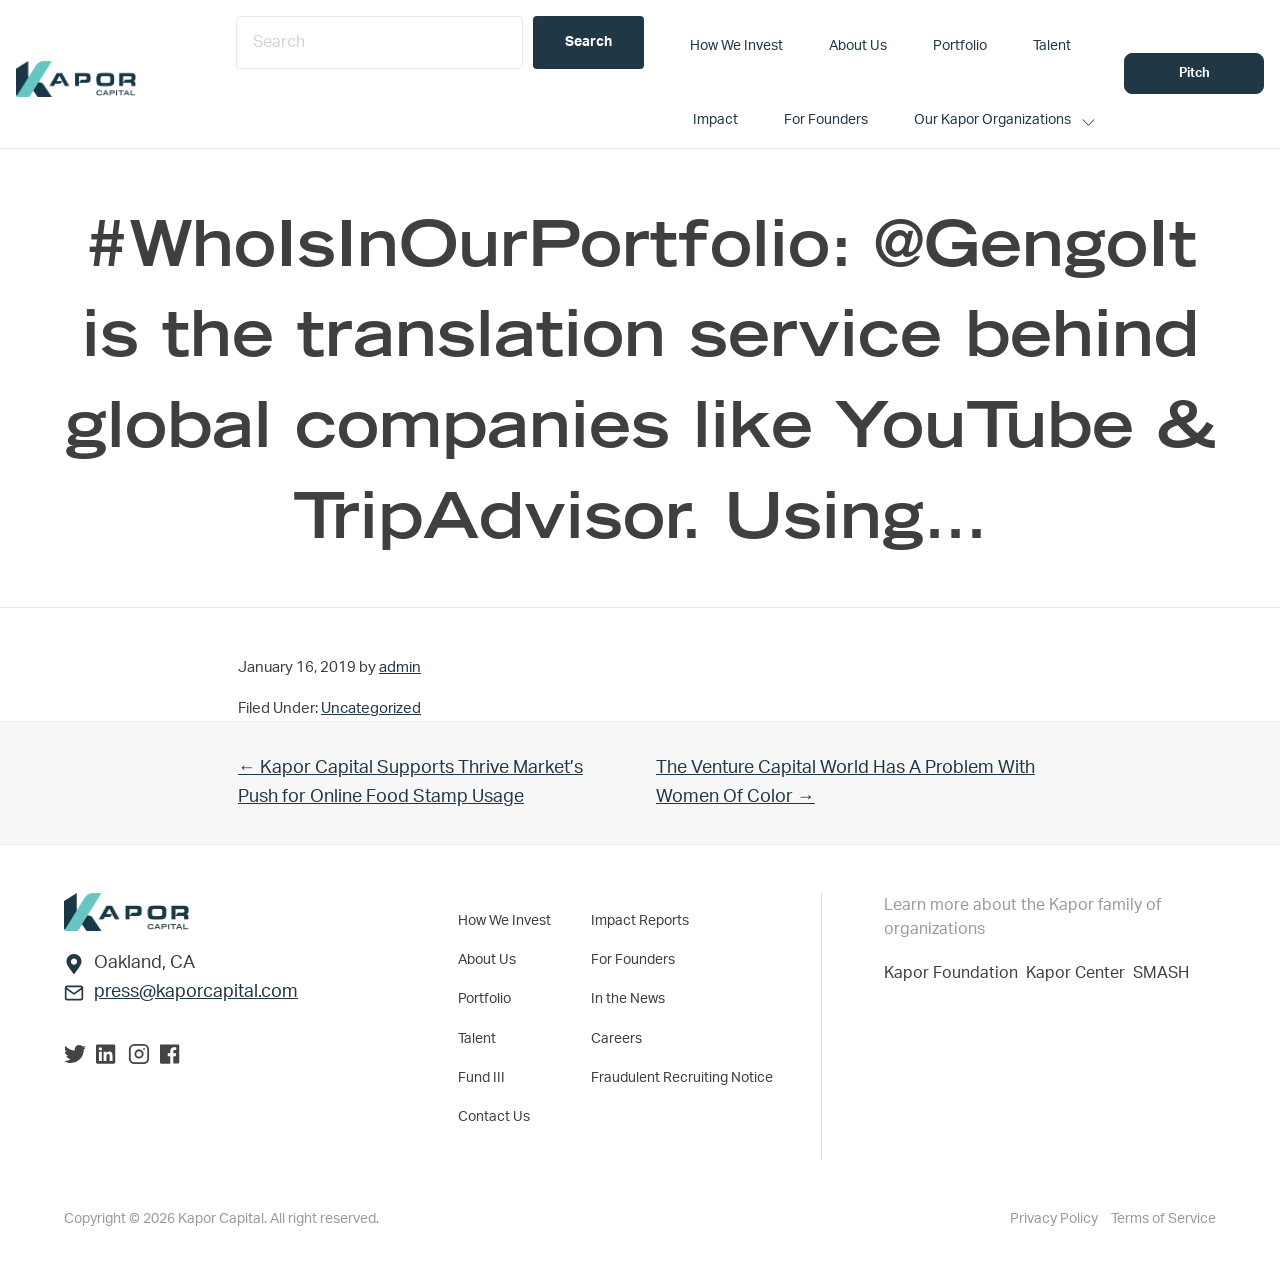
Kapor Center (1079, 973)
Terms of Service (1163, 1218)
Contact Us (494, 1115)
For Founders (633, 959)
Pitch (1194, 73)
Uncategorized (371, 708)
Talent (477, 1037)
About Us (487, 959)
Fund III (481, 1076)
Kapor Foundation (955, 973)
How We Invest (504, 920)
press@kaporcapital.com (196, 992)
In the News (628, 998)
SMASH (1161, 973)
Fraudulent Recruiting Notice (682, 1076)
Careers (616, 1037)
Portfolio (485, 998)
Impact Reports (640, 920)
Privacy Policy (1055, 1218)
